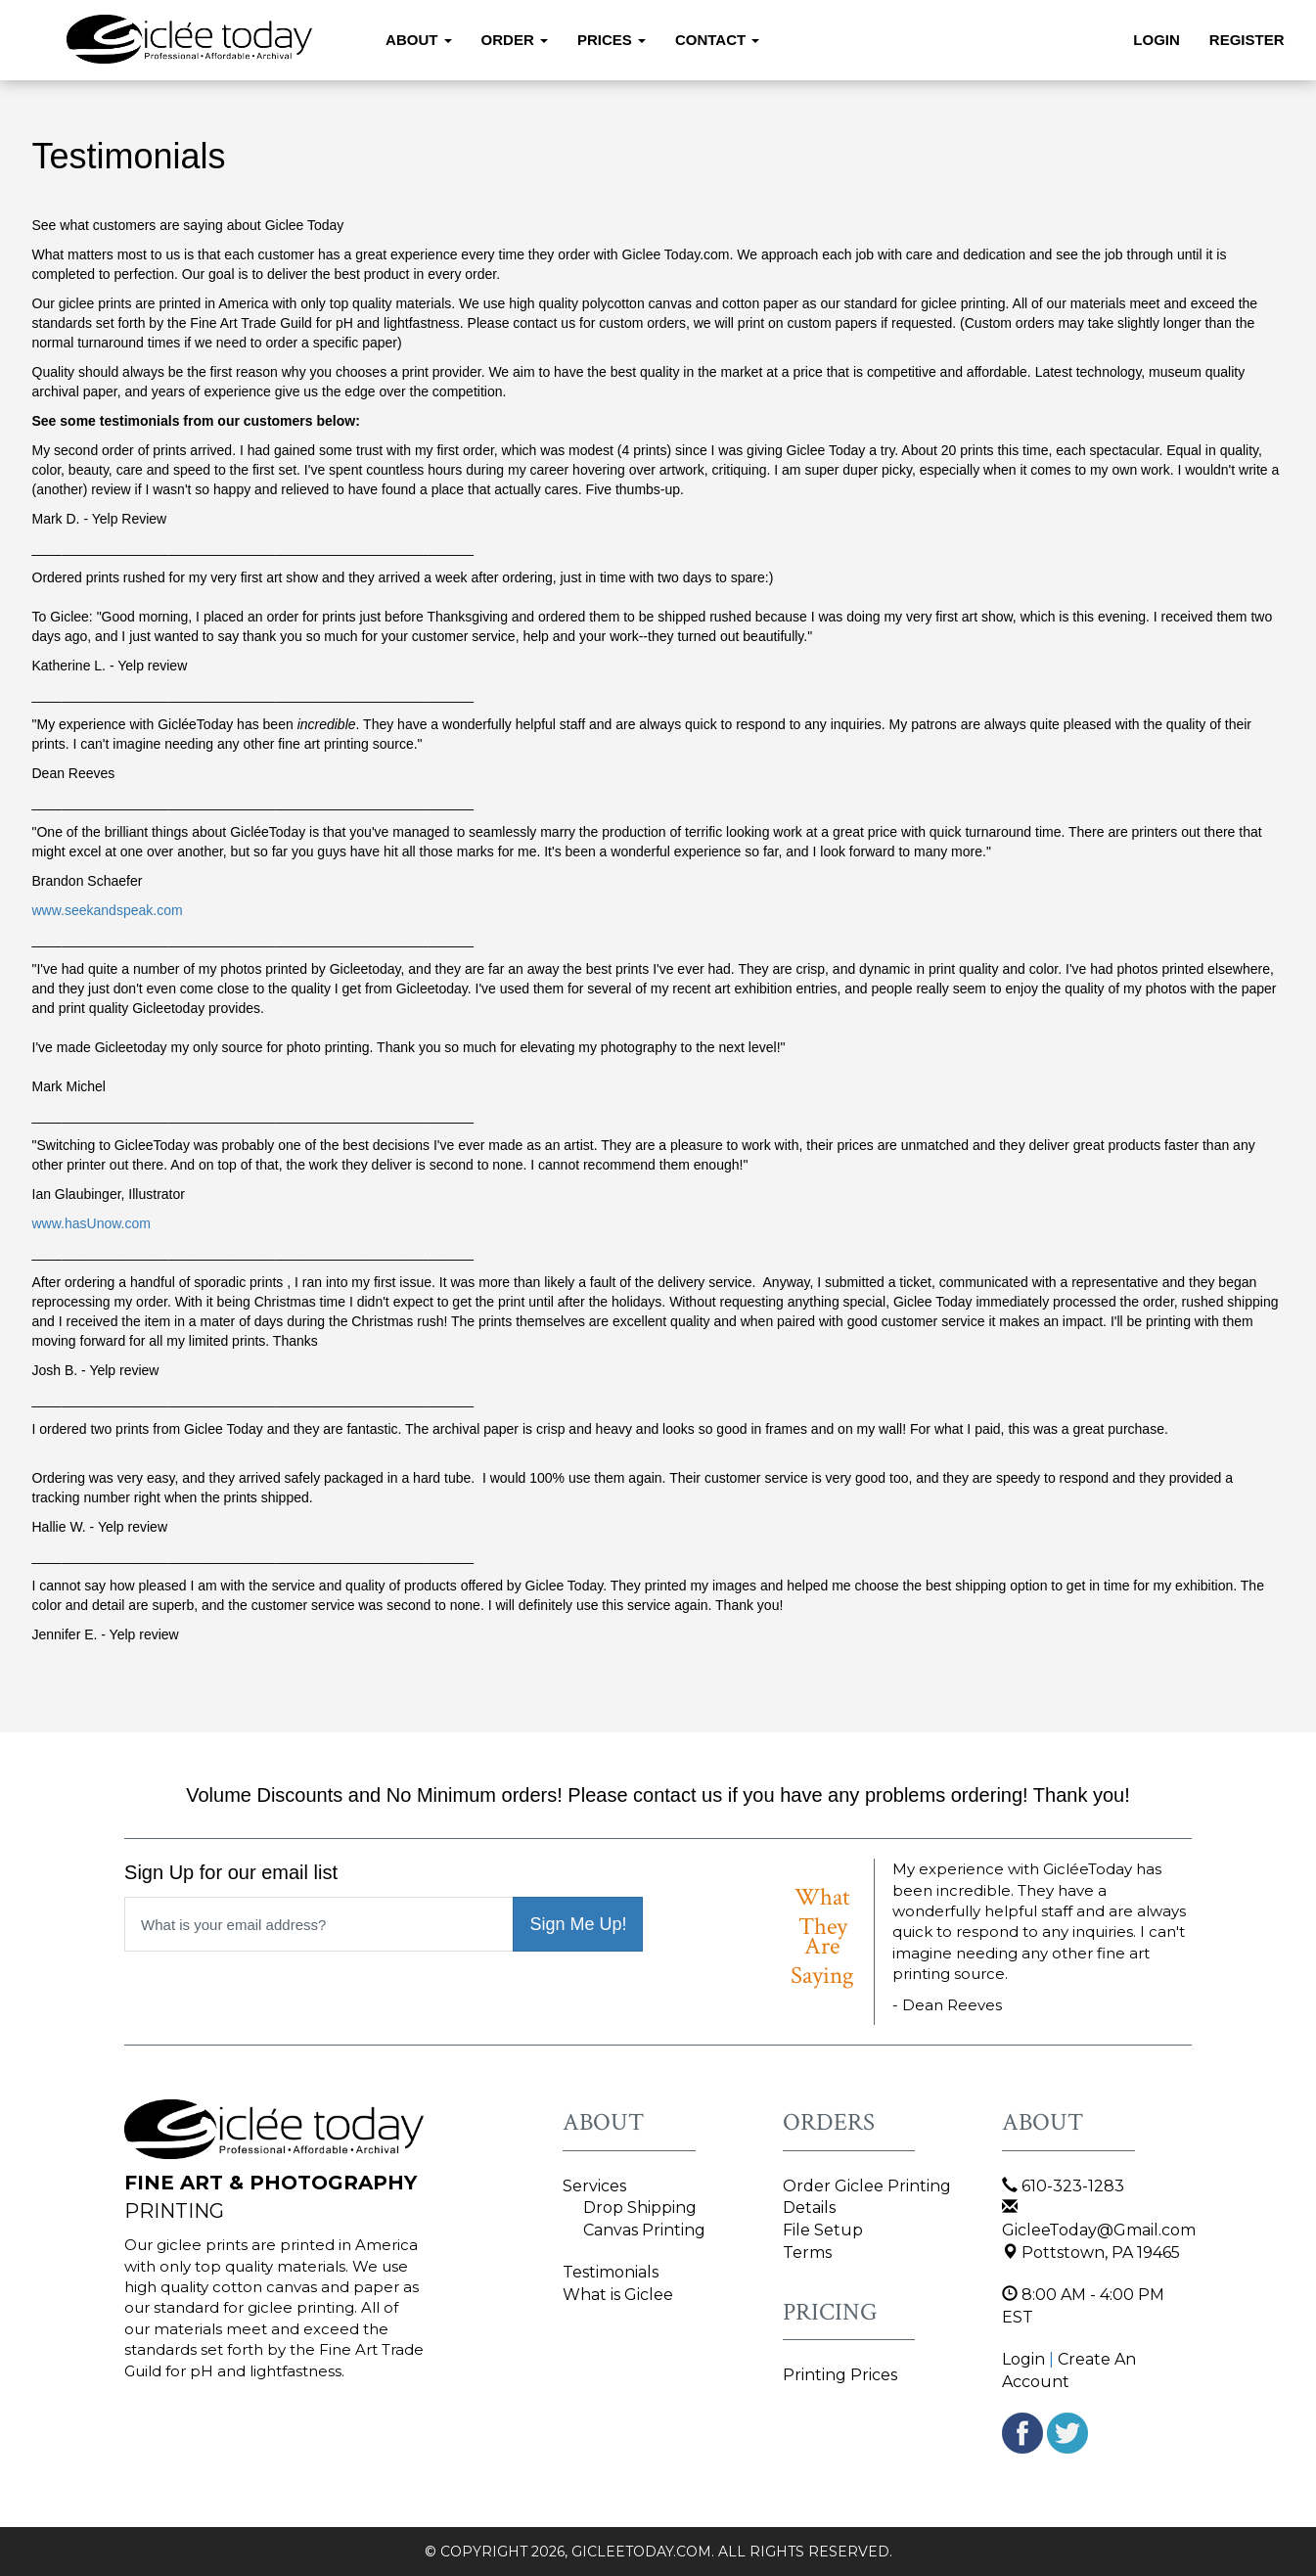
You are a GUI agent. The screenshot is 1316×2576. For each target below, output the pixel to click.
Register (1247, 39)
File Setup (823, 2230)
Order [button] (514, 39)
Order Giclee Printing (867, 2186)
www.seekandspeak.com (107, 910)
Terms (807, 2252)
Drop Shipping (640, 2207)
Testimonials (610, 2272)
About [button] (419, 39)
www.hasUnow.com (91, 1223)
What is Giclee (618, 2294)
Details (809, 2207)
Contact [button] (717, 39)
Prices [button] (611, 39)
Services (594, 2186)
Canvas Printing (644, 2230)
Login (1156, 39)
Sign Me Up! (577, 1924)
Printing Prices (840, 2375)
